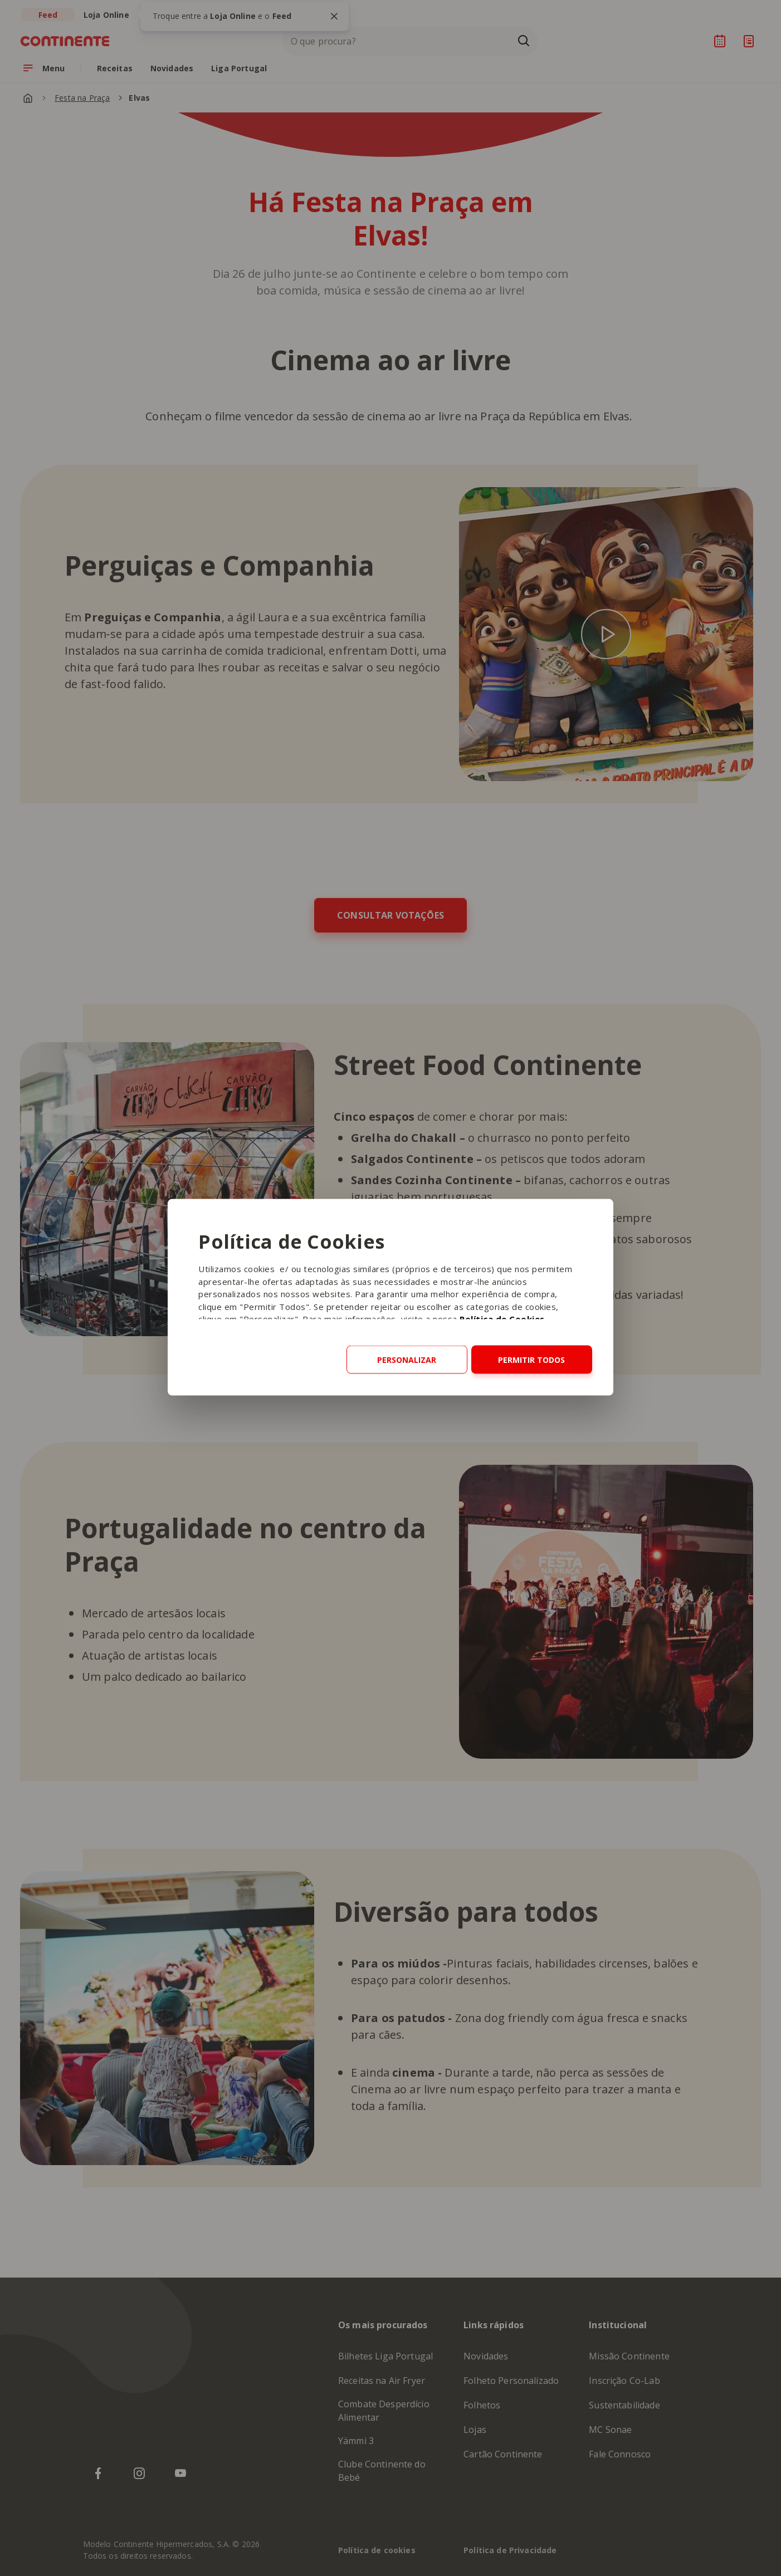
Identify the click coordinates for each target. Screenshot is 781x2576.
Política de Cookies (502, 1318)
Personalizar (406, 1360)
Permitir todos (531, 1360)
